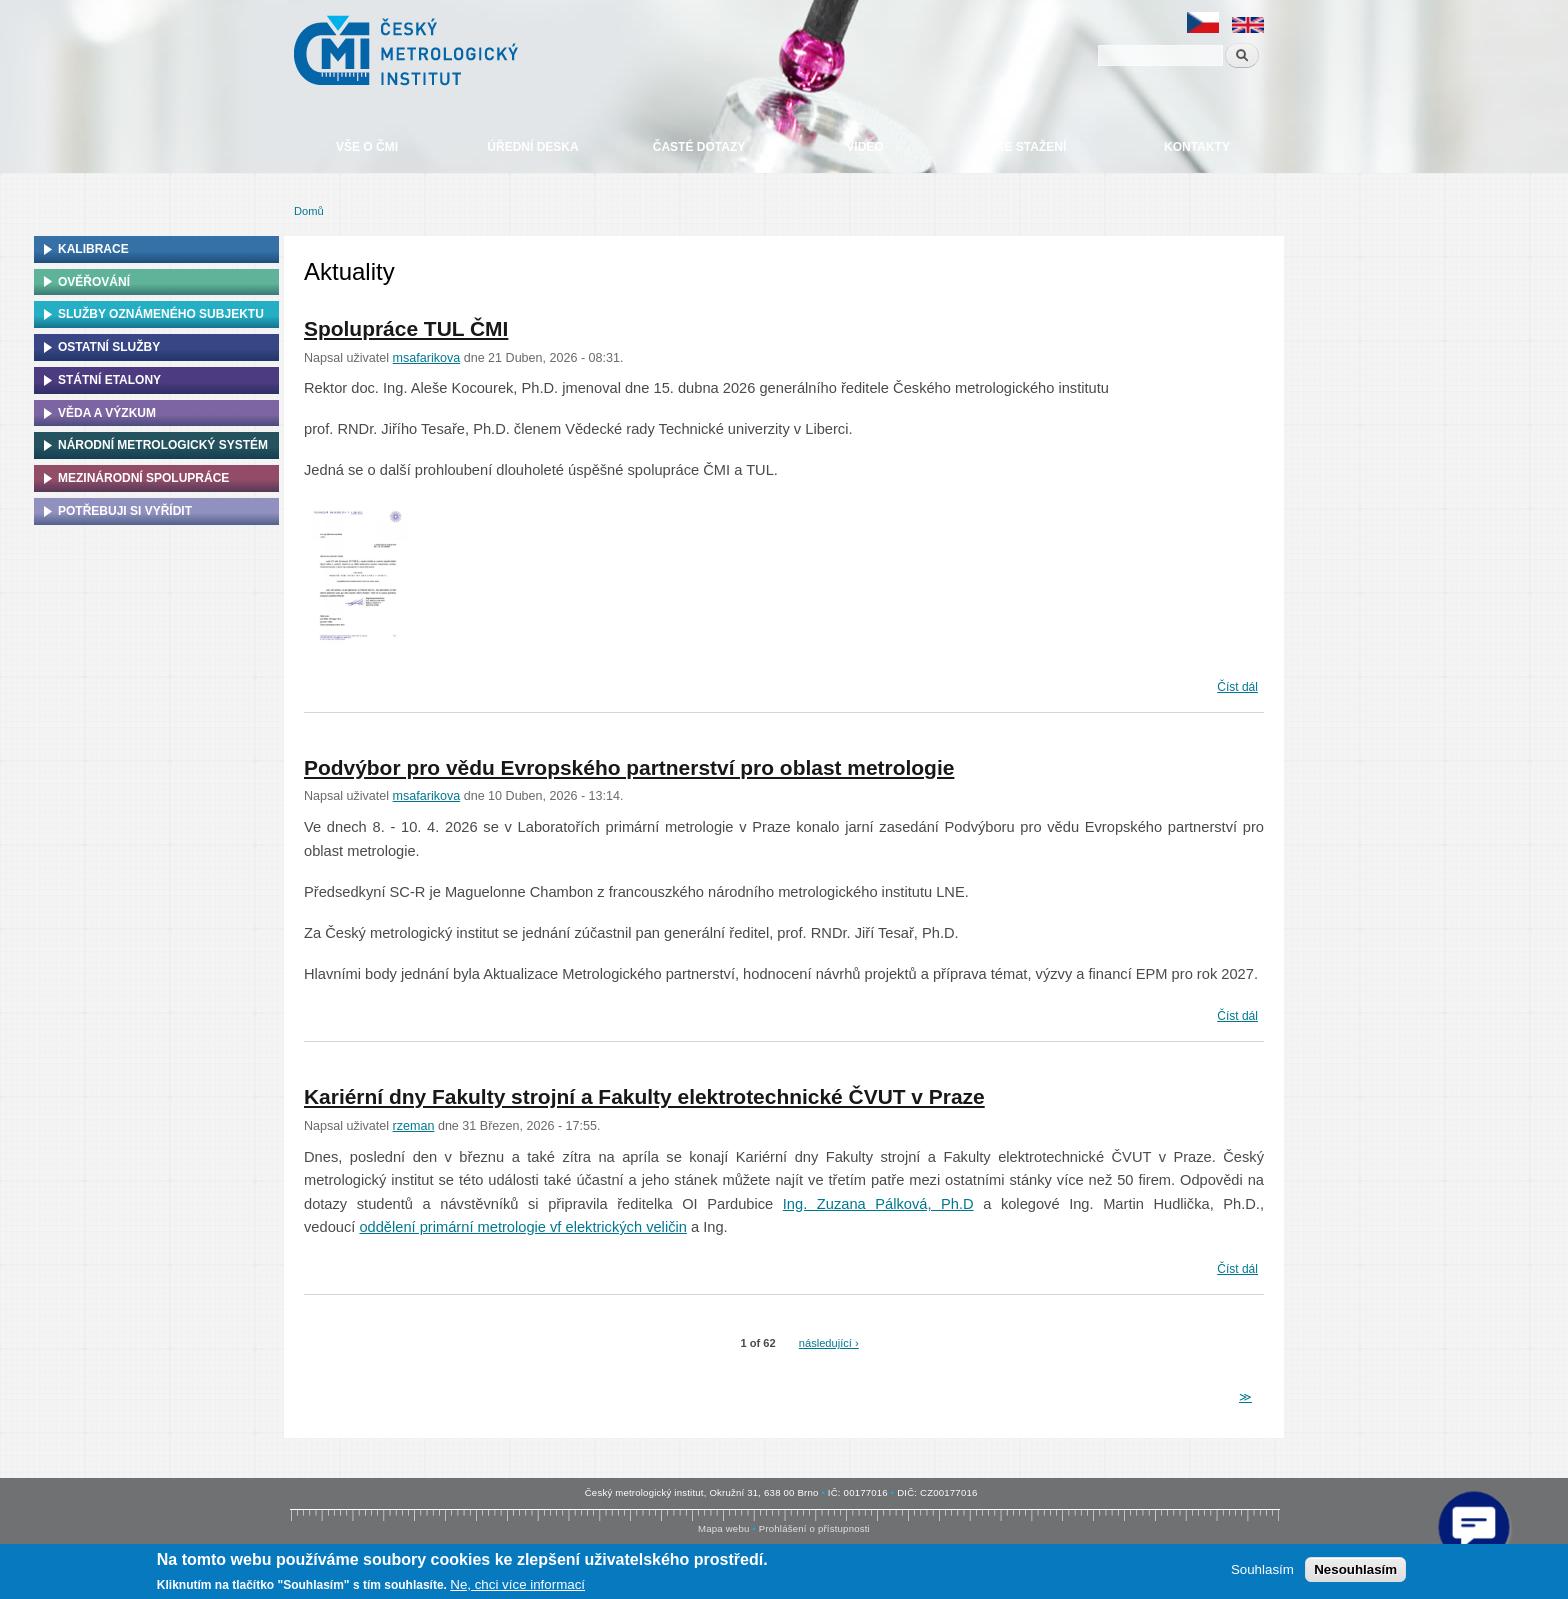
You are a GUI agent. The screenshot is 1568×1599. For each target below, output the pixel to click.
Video (864, 147)
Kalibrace (93, 249)
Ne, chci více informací (517, 1584)
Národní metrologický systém (163, 445)
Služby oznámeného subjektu (161, 314)
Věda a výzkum (107, 413)
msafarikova (427, 358)
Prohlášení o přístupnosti (814, 1528)
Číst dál (1237, 684)
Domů (309, 211)
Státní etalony (109, 380)
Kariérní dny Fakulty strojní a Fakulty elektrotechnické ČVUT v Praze (644, 1096)
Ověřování (94, 282)
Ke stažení (1031, 147)
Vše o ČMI (367, 147)
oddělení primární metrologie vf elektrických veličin (522, 1227)
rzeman (414, 1126)
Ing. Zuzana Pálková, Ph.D (878, 1204)
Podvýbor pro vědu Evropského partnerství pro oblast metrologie (629, 767)
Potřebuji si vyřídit (125, 511)
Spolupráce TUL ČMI (406, 328)
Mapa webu (723, 1528)
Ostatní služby (109, 347)
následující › (829, 1343)
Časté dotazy (699, 147)
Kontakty (1197, 147)
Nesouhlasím (1355, 1569)
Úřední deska (532, 147)
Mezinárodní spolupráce (143, 478)
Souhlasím (1262, 1569)
